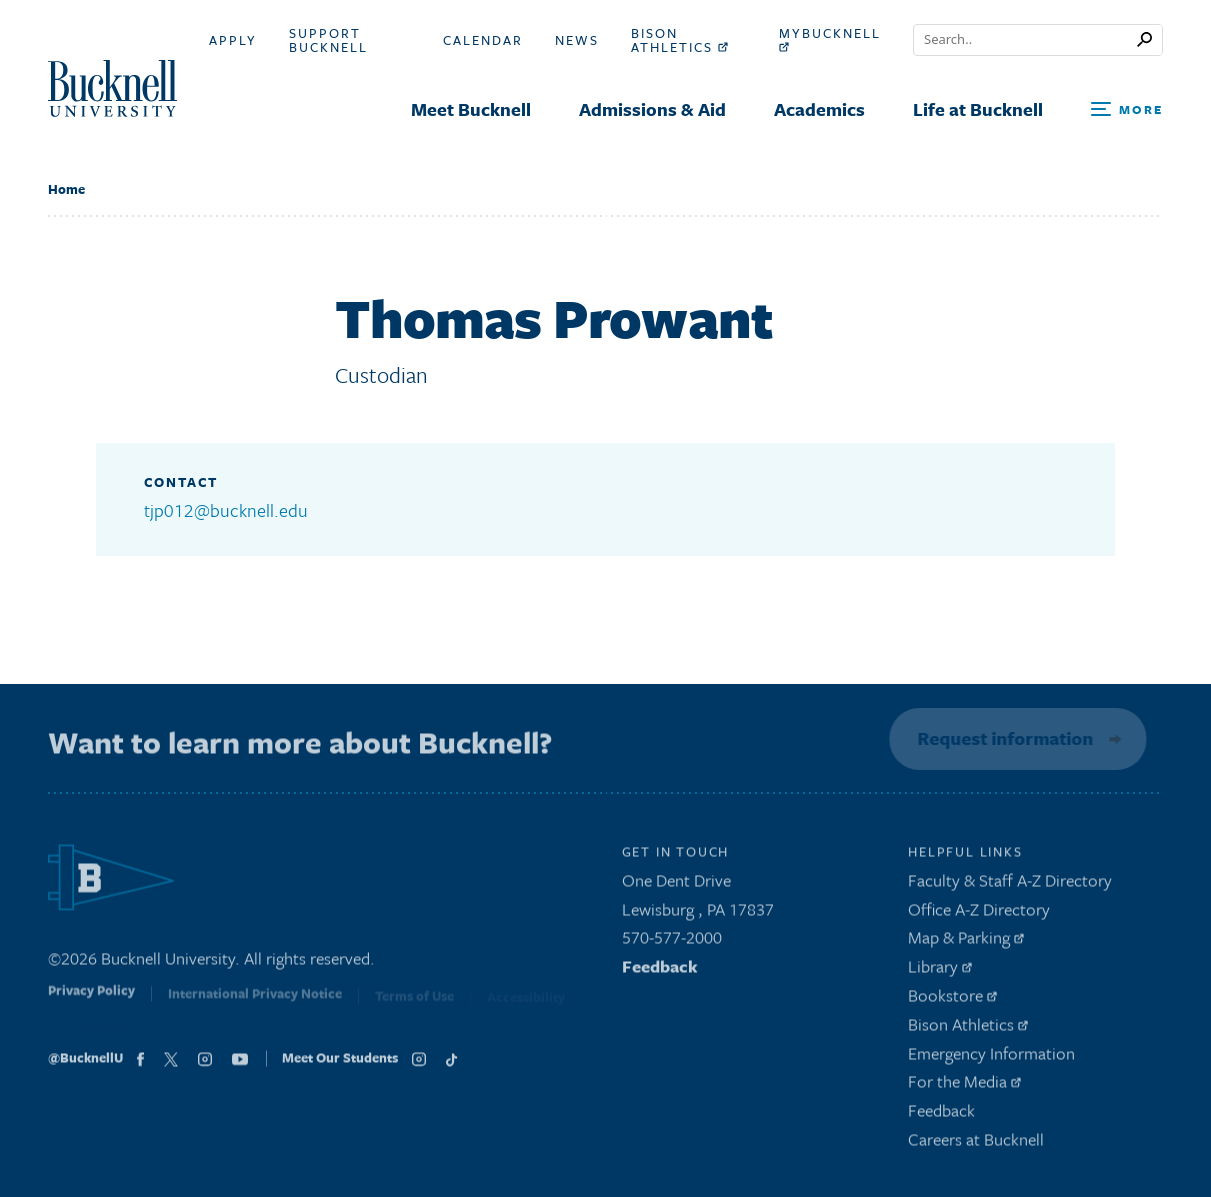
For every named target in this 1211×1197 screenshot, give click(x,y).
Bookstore (952, 999)
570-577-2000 (672, 942)
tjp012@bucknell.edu (226, 510)
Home (66, 189)
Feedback (660, 971)
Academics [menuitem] (819, 109)
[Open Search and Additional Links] (1127, 110)
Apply (233, 40)
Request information (1003, 738)
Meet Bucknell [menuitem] (471, 109)
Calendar (483, 40)
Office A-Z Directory (979, 913)
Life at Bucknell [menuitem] (978, 109)
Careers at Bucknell (976, 1143)
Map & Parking (966, 942)
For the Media (964, 1086)
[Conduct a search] (1025, 40)
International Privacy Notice (255, 1002)
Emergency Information (991, 1057)
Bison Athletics (679, 40)
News (577, 40)
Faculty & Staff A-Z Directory (1010, 884)
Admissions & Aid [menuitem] (652, 109)
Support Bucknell (328, 40)
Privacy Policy (91, 1000)
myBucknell (830, 39)
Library (940, 971)
